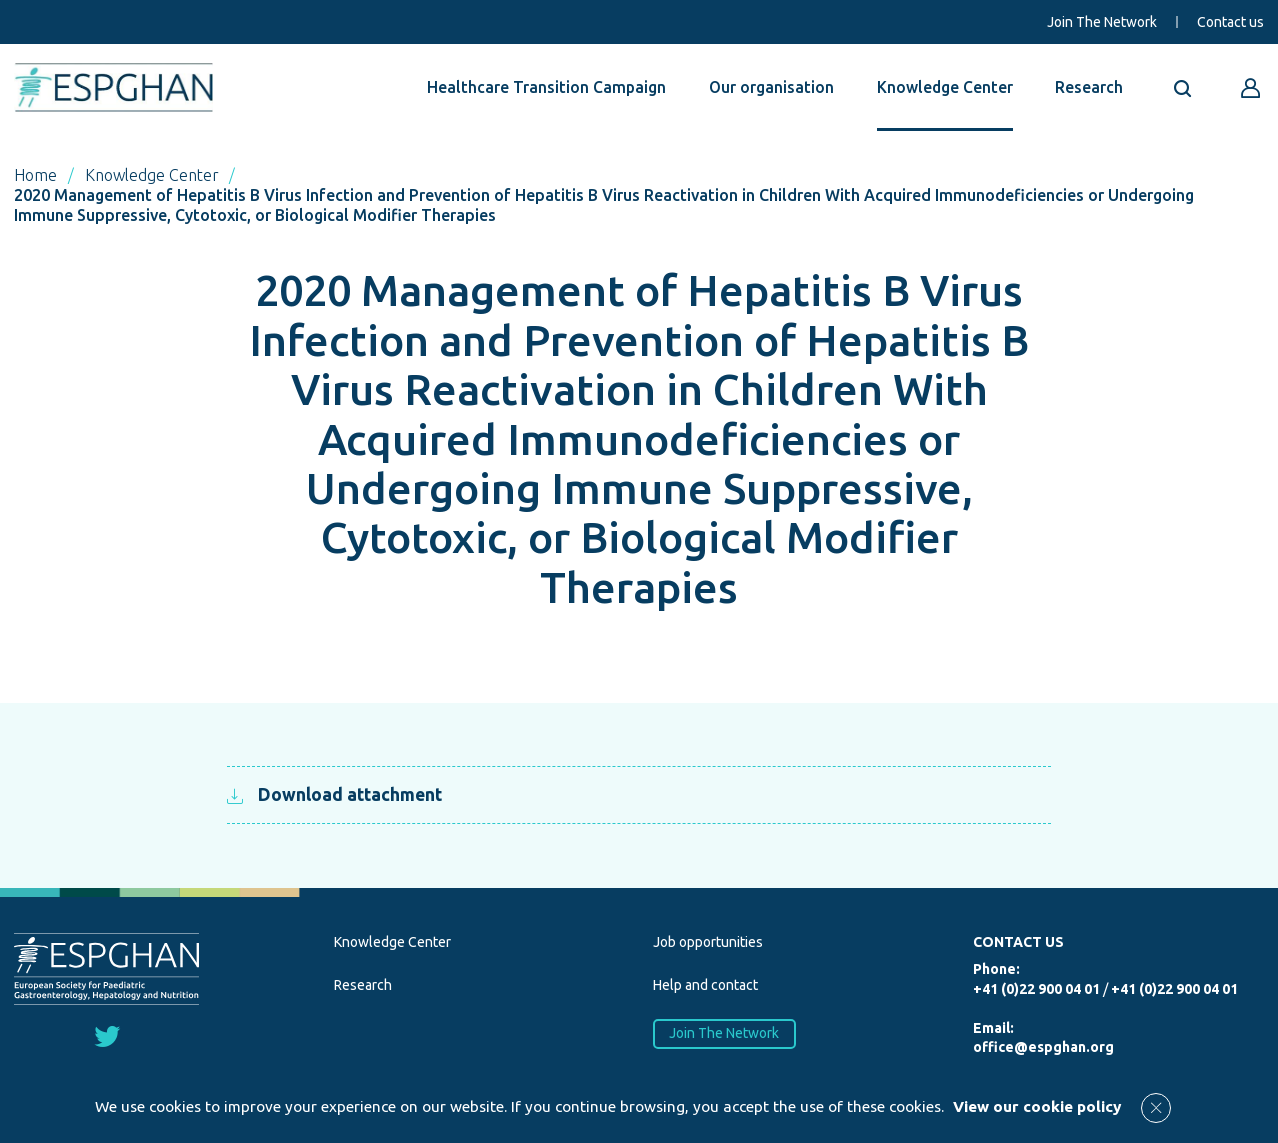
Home (35, 175)
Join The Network (1102, 22)
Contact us (1230, 22)
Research (1089, 87)
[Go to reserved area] (1251, 88)
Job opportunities (708, 942)
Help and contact (705, 985)
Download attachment (334, 794)
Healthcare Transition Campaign (546, 87)
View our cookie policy (1037, 1106)
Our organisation (771, 87)
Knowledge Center (945, 87)
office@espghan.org (1043, 1047)
